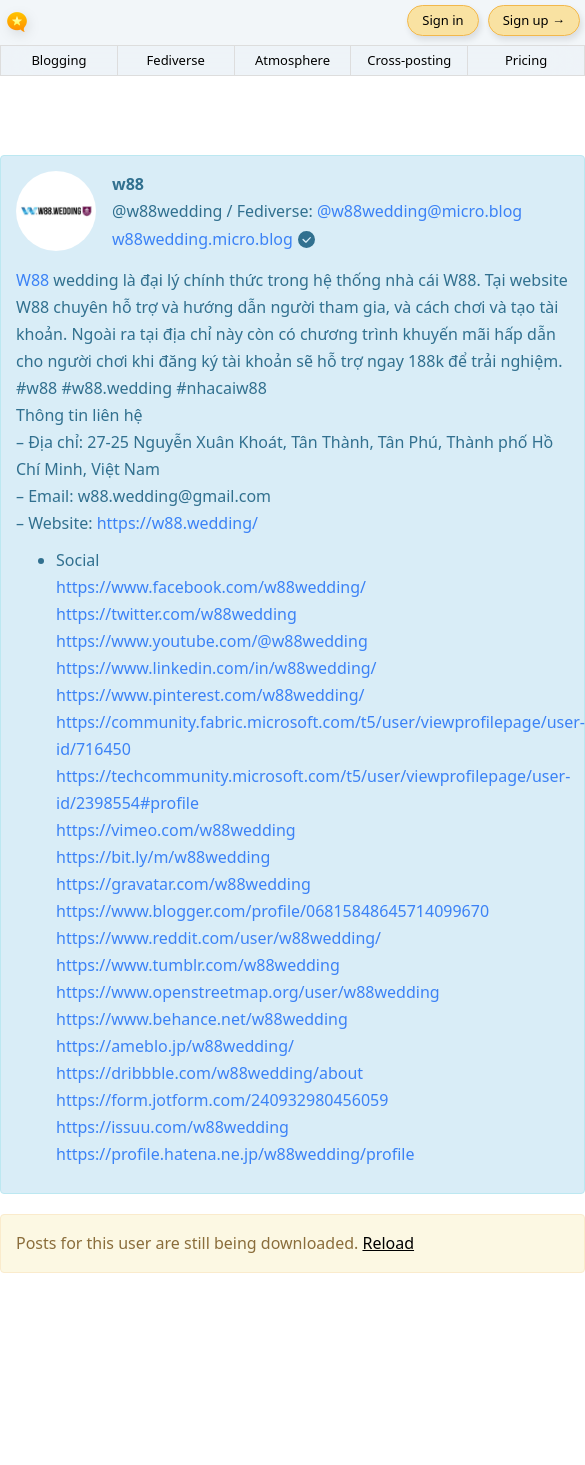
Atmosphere (292, 60)
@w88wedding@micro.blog (419, 211)
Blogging (58, 60)
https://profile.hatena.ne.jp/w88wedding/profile (235, 1154)
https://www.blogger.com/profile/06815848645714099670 (272, 911)
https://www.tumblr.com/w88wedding (198, 965)
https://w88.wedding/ (177, 523)
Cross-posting (409, 60)
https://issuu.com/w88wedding (172, 1127)
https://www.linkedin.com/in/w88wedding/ (216, 668)
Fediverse (176, 60)
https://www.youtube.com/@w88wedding (212, 641)
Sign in (442, 20)
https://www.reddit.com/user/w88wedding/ (218, 938)
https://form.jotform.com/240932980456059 (222, 1100)
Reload (388, 1243)
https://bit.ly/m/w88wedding (163, 857)
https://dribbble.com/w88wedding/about (209, 1073)
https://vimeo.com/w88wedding (176, 830)
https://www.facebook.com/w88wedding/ (211, 587)
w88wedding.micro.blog (202, 239)
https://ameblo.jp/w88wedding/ (175, 1046)
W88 (34, 280)
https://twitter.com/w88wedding (176, 614)
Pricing (526, 60)
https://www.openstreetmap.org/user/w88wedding (248, 992)
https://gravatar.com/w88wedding (183, 884)
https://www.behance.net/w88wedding (202, 1019)
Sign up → (534, 20)
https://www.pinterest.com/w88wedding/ (210, 695)
